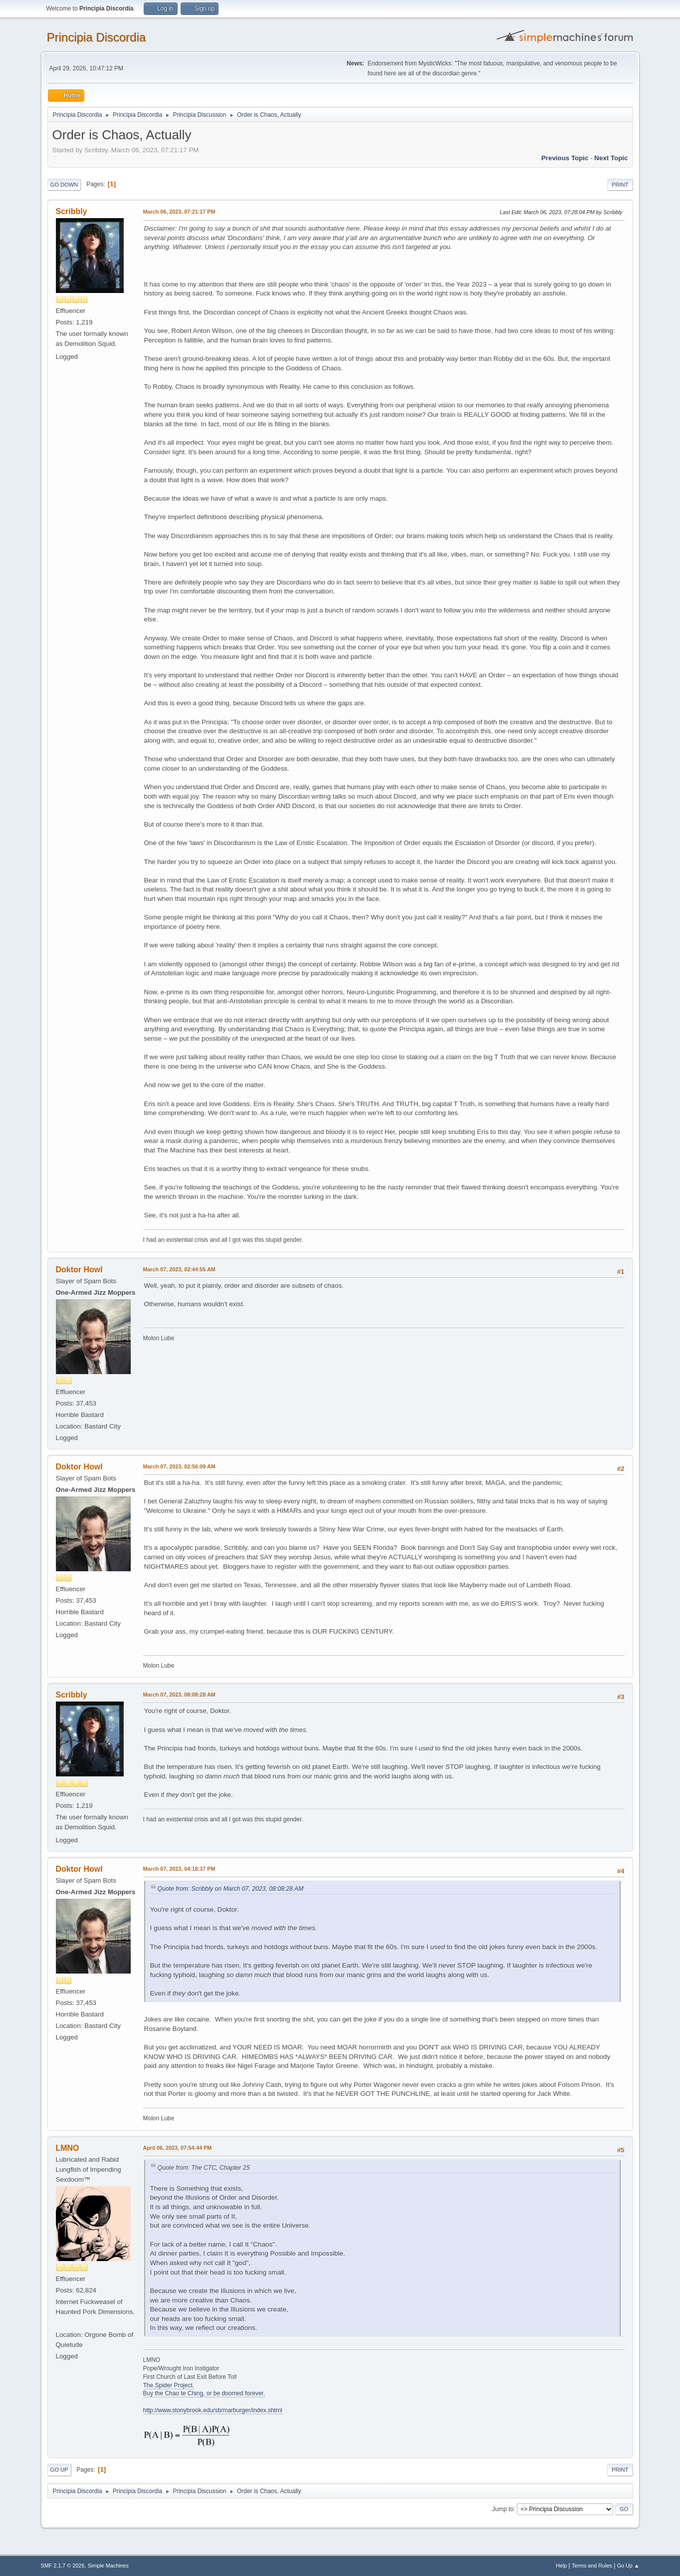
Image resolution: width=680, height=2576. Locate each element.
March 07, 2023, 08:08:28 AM (179, 1695)
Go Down (64, 185)
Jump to (503, 2508)
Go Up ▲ (628, 2566)
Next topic (611, 158)
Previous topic (565, 158)
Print (620, 185)
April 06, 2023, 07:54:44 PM (177, 2148)
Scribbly (71, 211)
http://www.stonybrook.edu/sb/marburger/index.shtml (212, 2410)
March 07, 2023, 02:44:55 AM (179, 1269)
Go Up (59, 2470)
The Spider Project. (169, 2385)
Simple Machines (108, 2566)
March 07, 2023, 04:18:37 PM (179, 1869)
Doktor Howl (79, 1269)
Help (561, 2566)
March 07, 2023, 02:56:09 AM (179, 1466)
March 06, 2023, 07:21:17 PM (179, 212)
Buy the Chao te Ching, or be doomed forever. (204, 2393)
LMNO (67, 2148)
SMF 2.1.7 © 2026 (63, 2566)
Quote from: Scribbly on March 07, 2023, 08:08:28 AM (231, 1888)
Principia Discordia (96, 37)
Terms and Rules (592, 2566)
